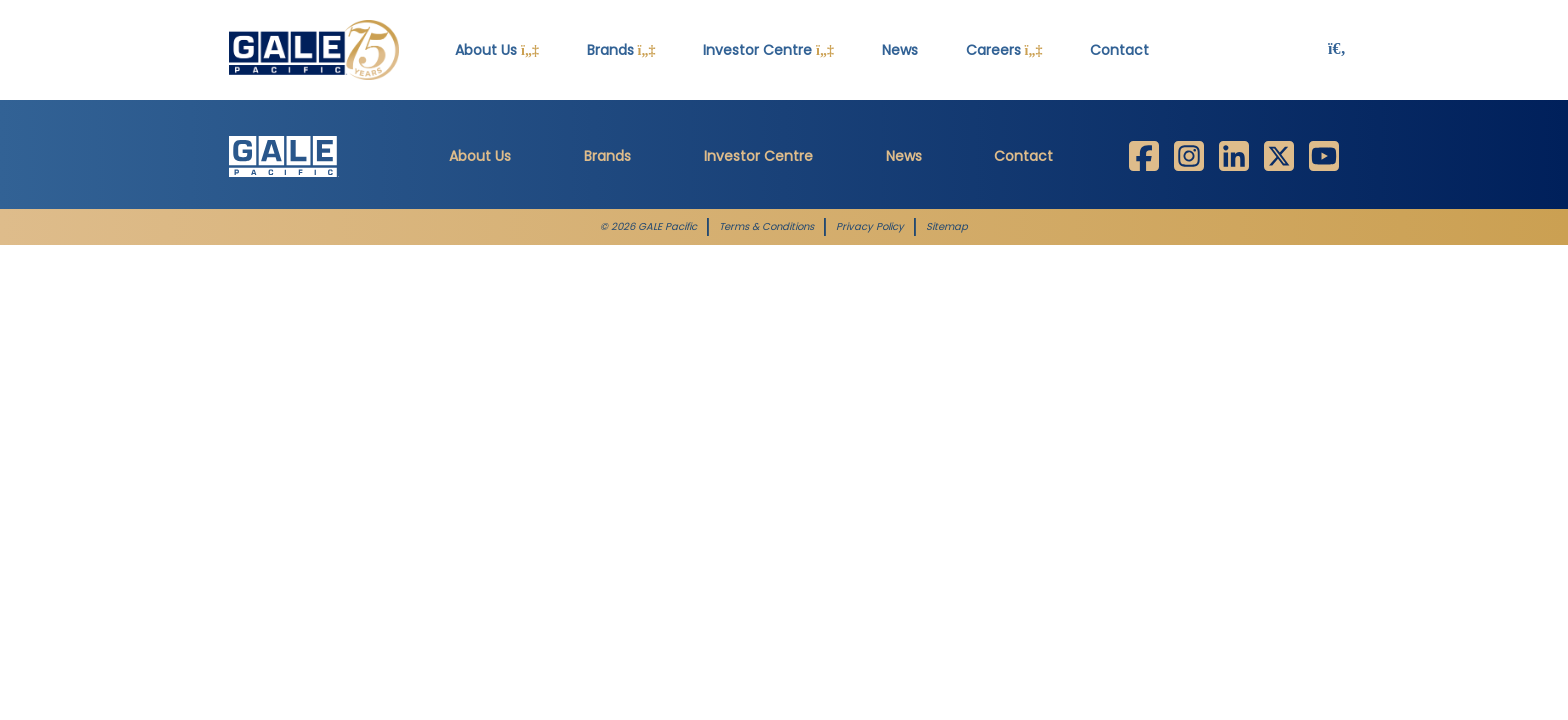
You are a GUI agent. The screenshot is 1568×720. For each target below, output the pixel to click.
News (900, 50)
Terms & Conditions (766, 227)
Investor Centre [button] (768, 50)
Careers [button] (1004, 50)
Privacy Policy (870, 227)
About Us (480, 156)
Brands (607, 156)
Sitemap (947, 227)
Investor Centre (758, 156)
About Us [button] (497, 50)
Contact (1119, 50)
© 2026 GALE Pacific (648, 227)
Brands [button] (621, 50)
